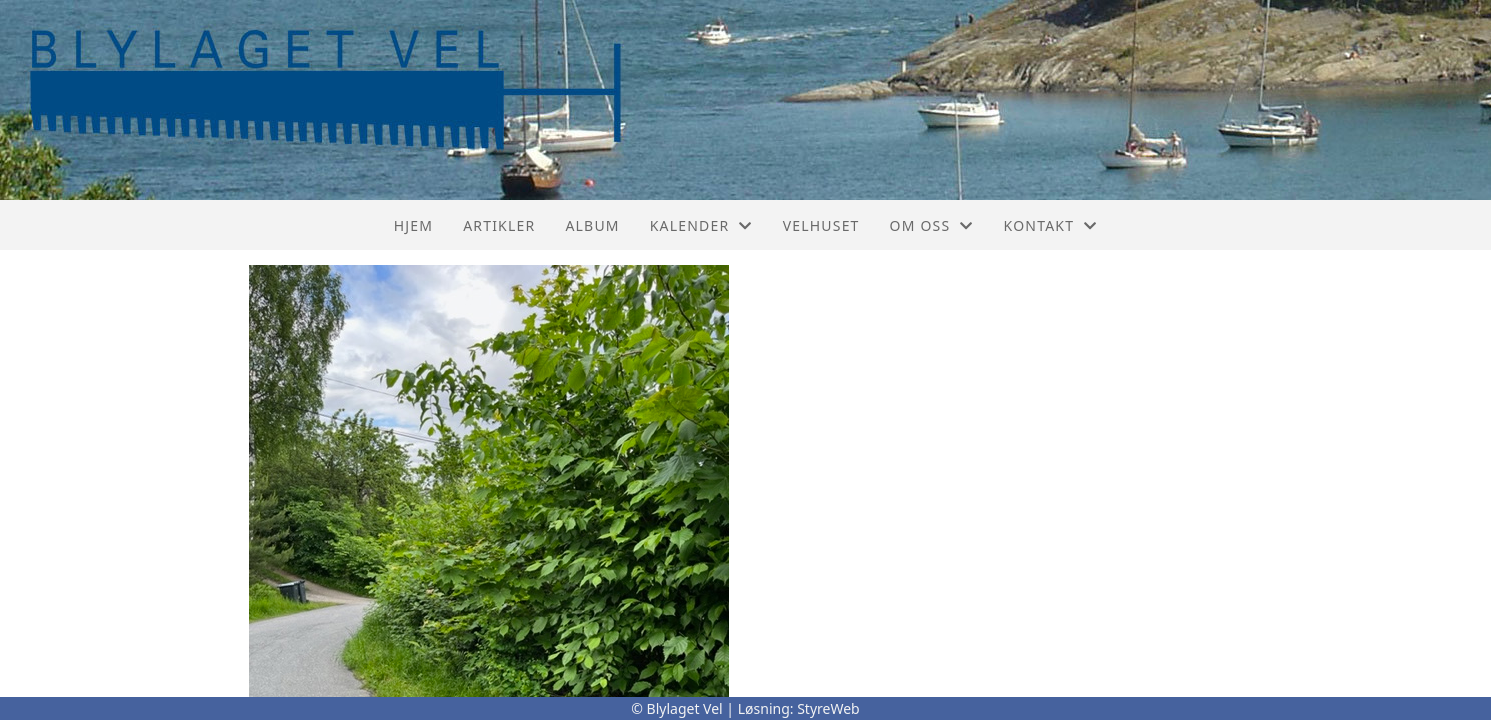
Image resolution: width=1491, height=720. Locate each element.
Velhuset (821, 225)
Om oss (932, 225)
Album (592, 225)
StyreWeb (828, 708)
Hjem (413, 225)
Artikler (499, 225)
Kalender (701, 225)
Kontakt (1051, 225)
